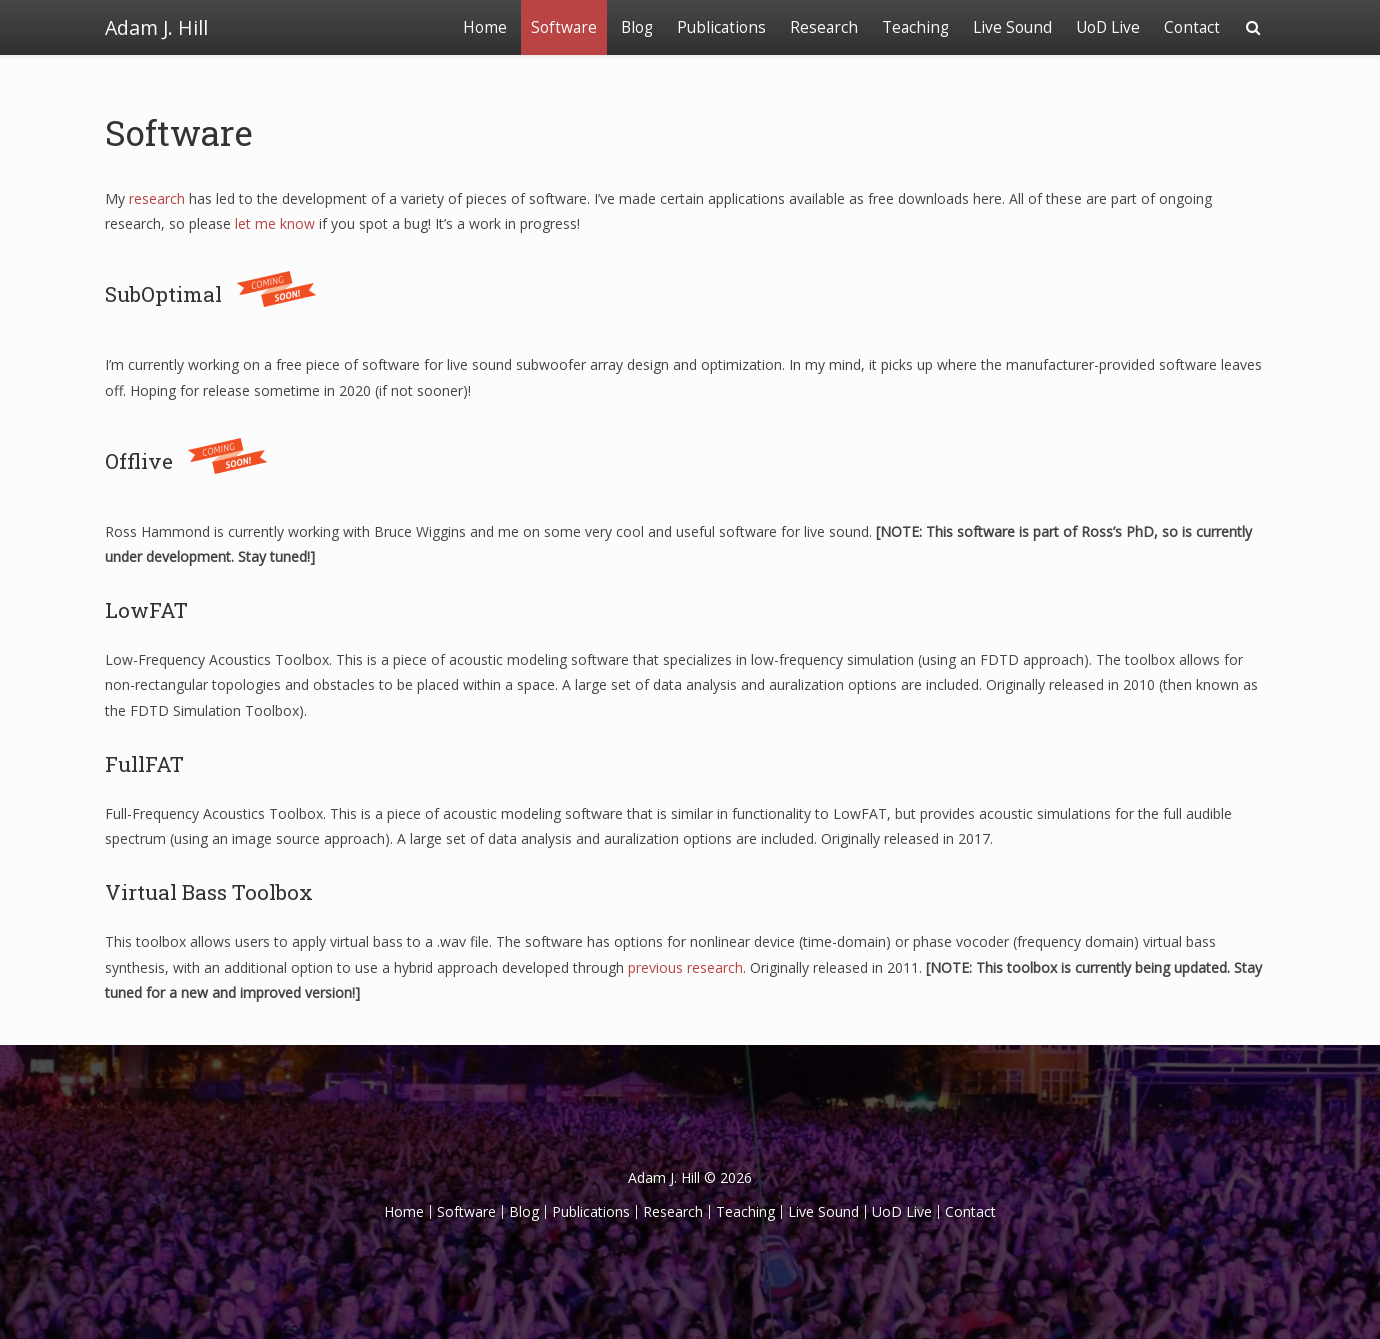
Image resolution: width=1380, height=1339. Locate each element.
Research (824, 27)
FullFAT (144, 764)
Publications (721, 27)
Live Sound (1012, 27)
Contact (1192, 27)
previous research (685, 967)
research (157, 198)
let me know (275, 223)
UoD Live (1108, 27)
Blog (637, 27)
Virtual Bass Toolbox (209, 892)
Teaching (915, 27)
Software (564, 27)
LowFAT (146, 610)
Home (485, 27)
